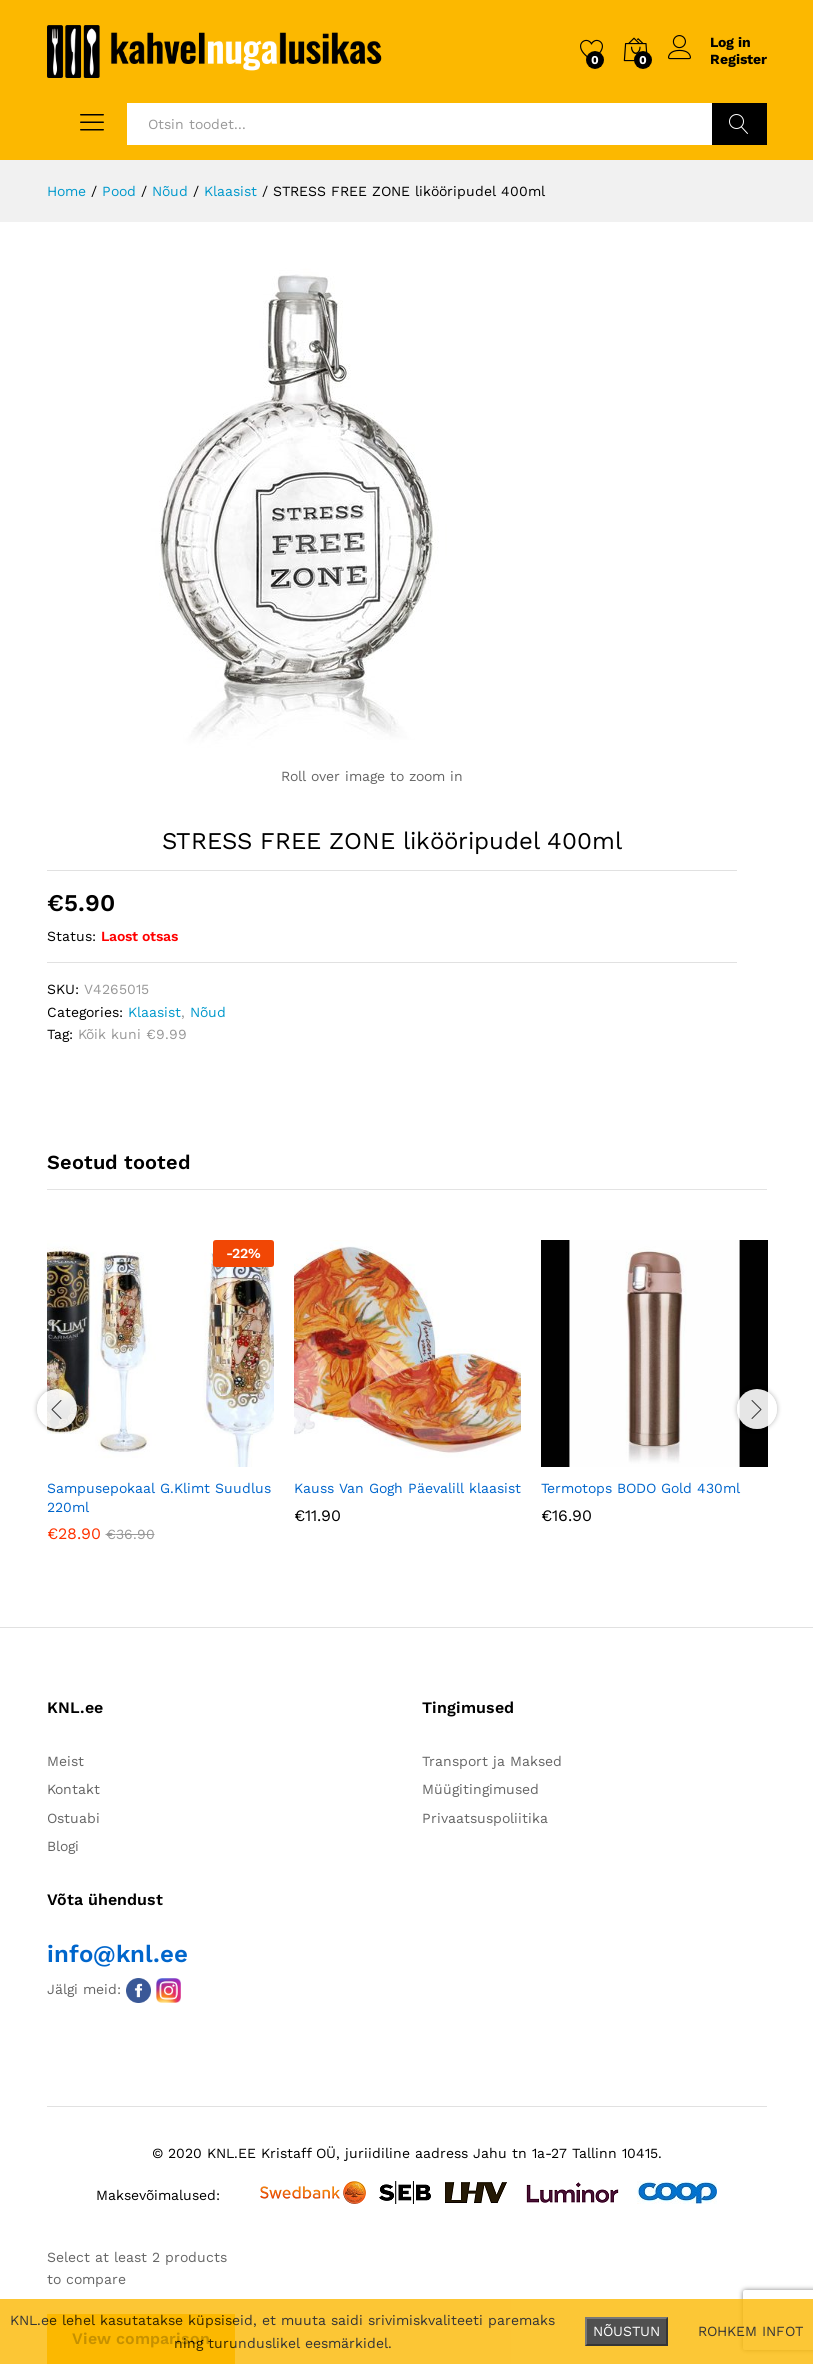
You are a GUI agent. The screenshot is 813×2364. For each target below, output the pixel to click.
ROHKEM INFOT (750, 2331)
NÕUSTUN (626, 2331)
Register (738, 59)
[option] (160, 1405)
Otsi (739, 124)
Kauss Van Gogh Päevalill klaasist (407, 1488)
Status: (71, 936)
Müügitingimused (480, 1789)
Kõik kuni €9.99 (132, 1034)
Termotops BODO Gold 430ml (640, 1488)
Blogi (63, 1846)
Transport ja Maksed (492, 1761)
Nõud (208, 1012)
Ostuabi (73, 1818)
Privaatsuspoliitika (485, 1818)
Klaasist (154, 1012)
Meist (65, 1761)
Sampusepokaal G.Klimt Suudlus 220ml (159, 1497)
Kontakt (73, 1789)
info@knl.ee (117, 1954)
